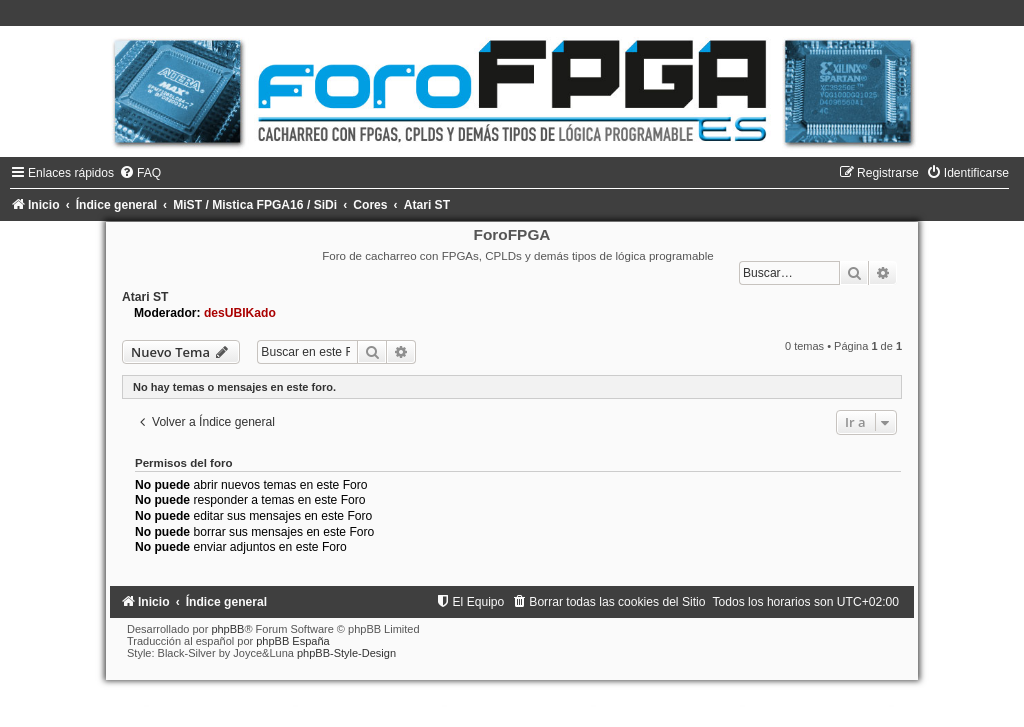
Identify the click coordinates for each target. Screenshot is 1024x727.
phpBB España (292, 641)
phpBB (227, 629)
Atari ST (145, 297)
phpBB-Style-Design (346, 653)
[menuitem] (140, 173)
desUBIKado (240, 313)
